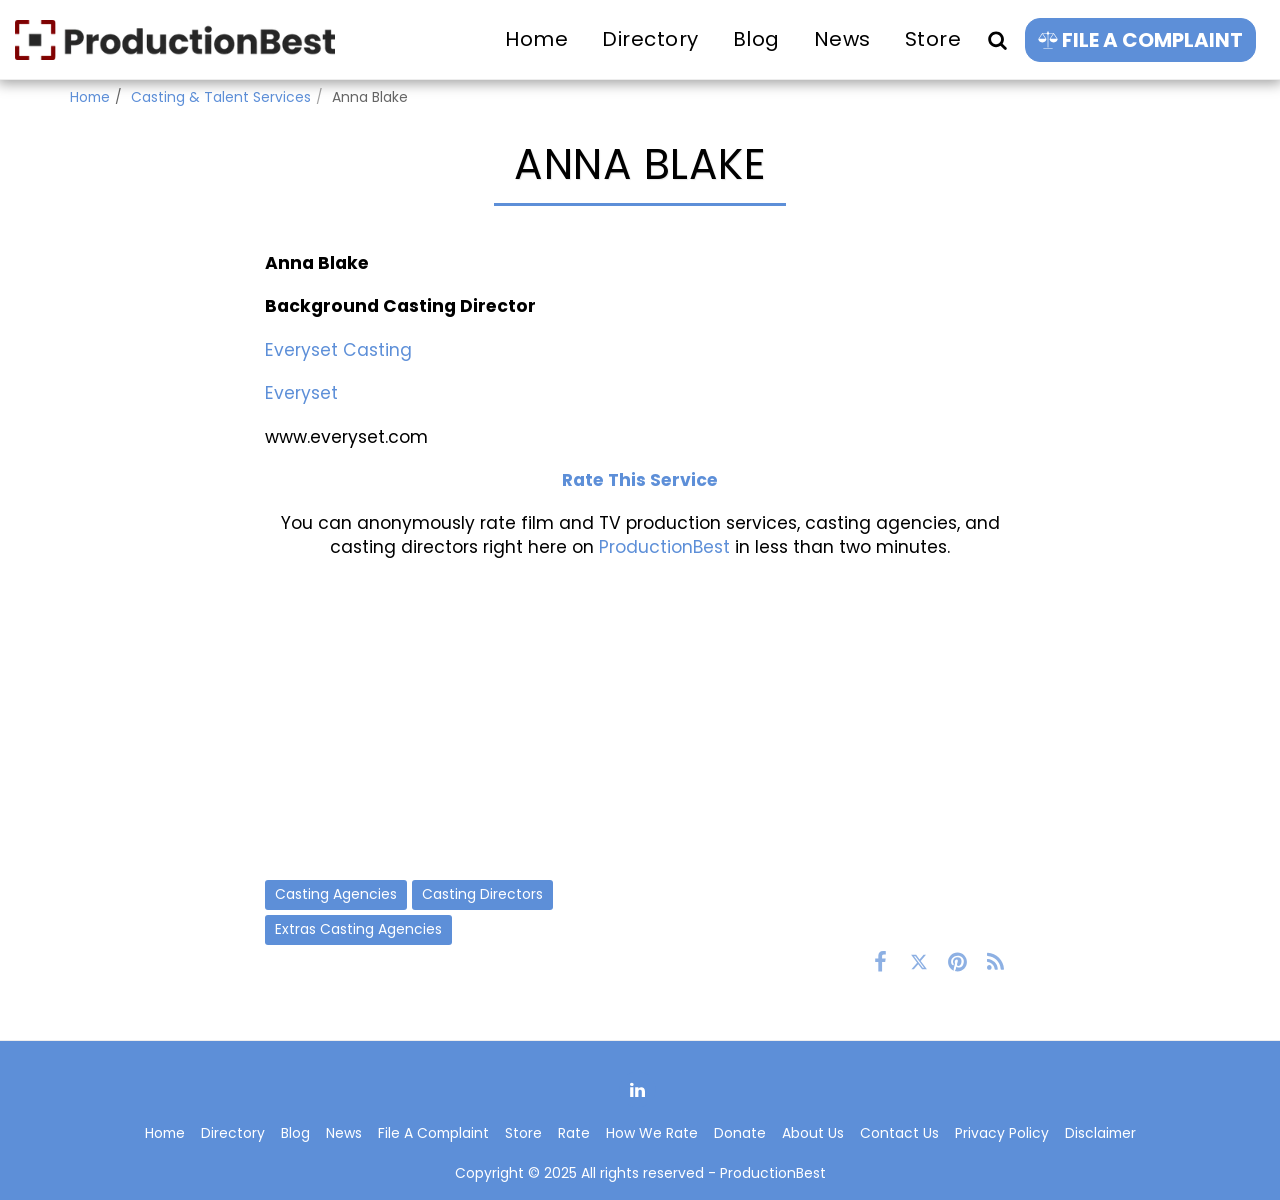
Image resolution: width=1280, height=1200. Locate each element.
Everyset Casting (338, 350)
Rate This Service (640, 480)
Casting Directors (482, 894)
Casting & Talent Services (221, 97)
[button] (997, 39)
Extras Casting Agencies (358, 929)
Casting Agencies (336, 894)
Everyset (301, 393)
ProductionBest (664, 547)
